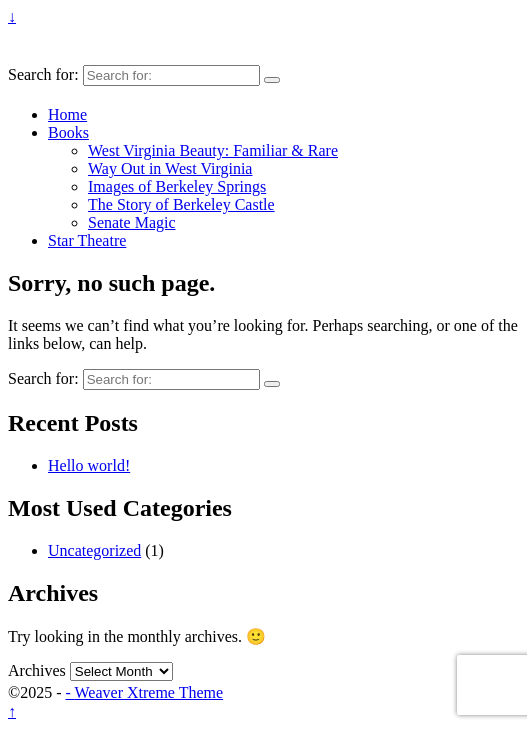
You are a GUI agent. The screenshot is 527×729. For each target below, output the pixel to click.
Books (68, 132)
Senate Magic (132, 222)
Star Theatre (87, 240)
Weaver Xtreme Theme (149, 692)
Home (67, 114)
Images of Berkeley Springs (177, 186)
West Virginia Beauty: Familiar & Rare (213, 150)
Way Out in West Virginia (170, 168)
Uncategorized (94, 550)
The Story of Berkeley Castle (181, 204)
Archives (37, 670)
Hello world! (89, 465)
